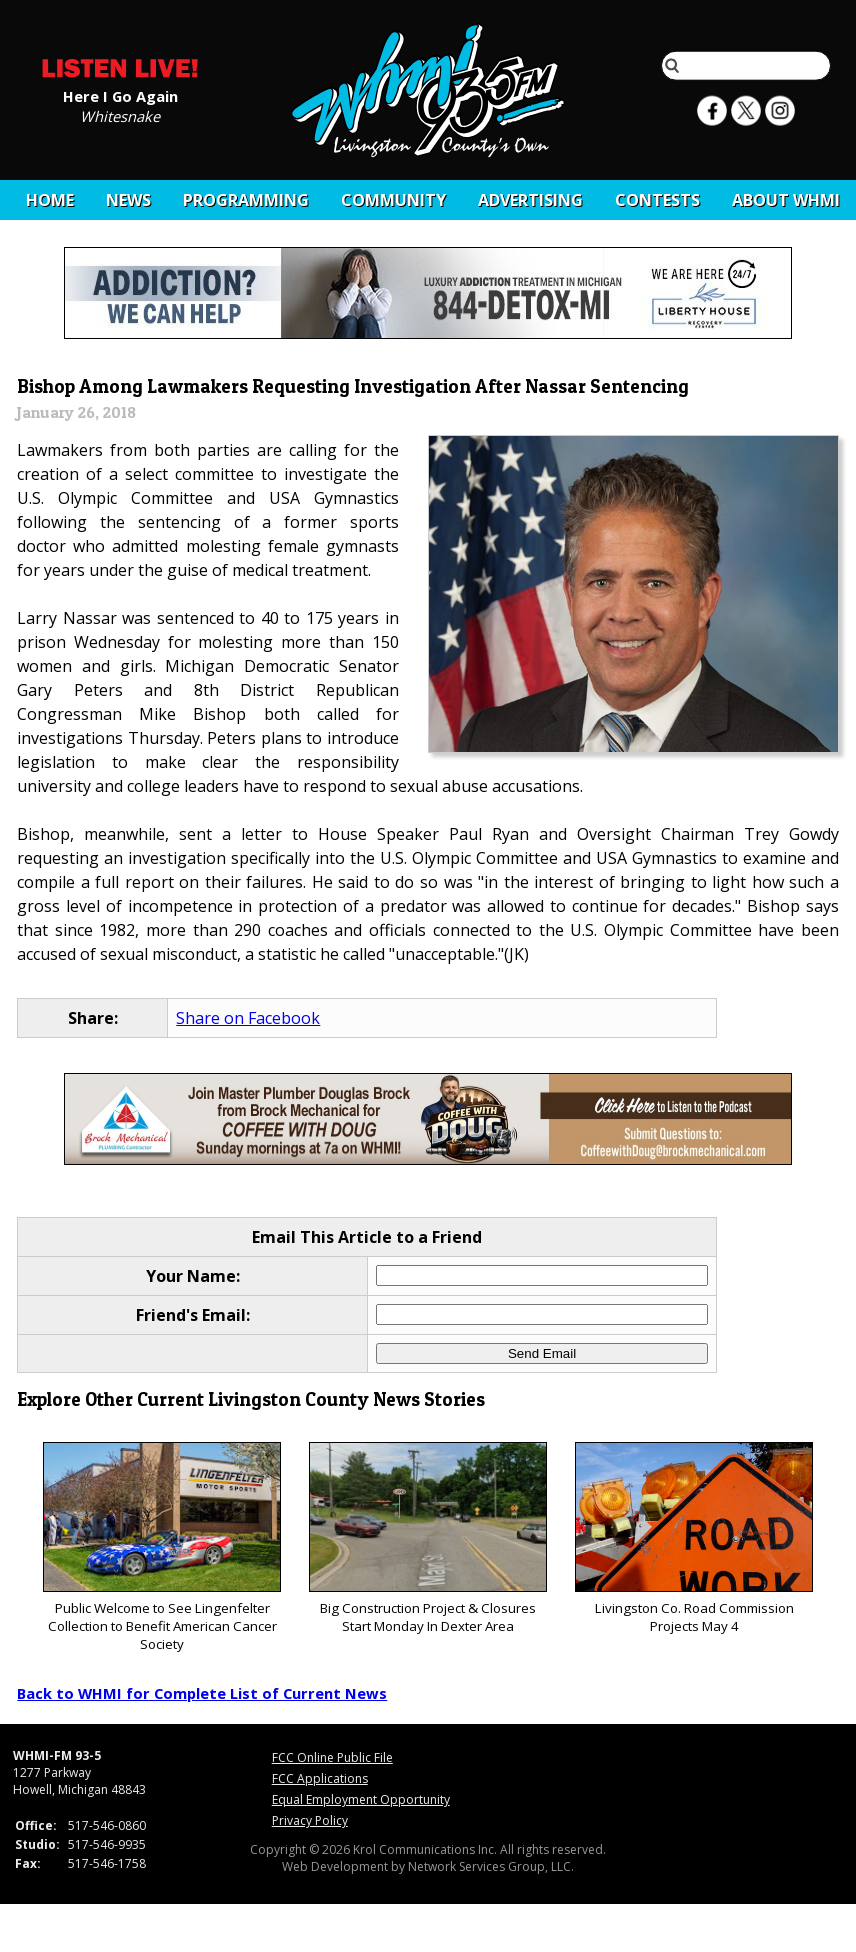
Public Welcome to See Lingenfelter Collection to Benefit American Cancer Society (161, 1547)
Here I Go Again (120, 95)
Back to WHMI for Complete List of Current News (202, 1693)
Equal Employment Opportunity (361, 1799)
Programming (246, 200)
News (128, 200)
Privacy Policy (310, 1820)
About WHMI (786, 200)
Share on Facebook (248, 1018)
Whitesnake (120, 115)
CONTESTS (657, 200)
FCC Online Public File (332, 1757)
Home (50, 200)
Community (393, 200)
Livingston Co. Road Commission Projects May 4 (693, 1538)
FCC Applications (320, 1778)
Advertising (530, 200)
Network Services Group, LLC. (491, 1866)
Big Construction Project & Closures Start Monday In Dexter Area (427, 1538)
